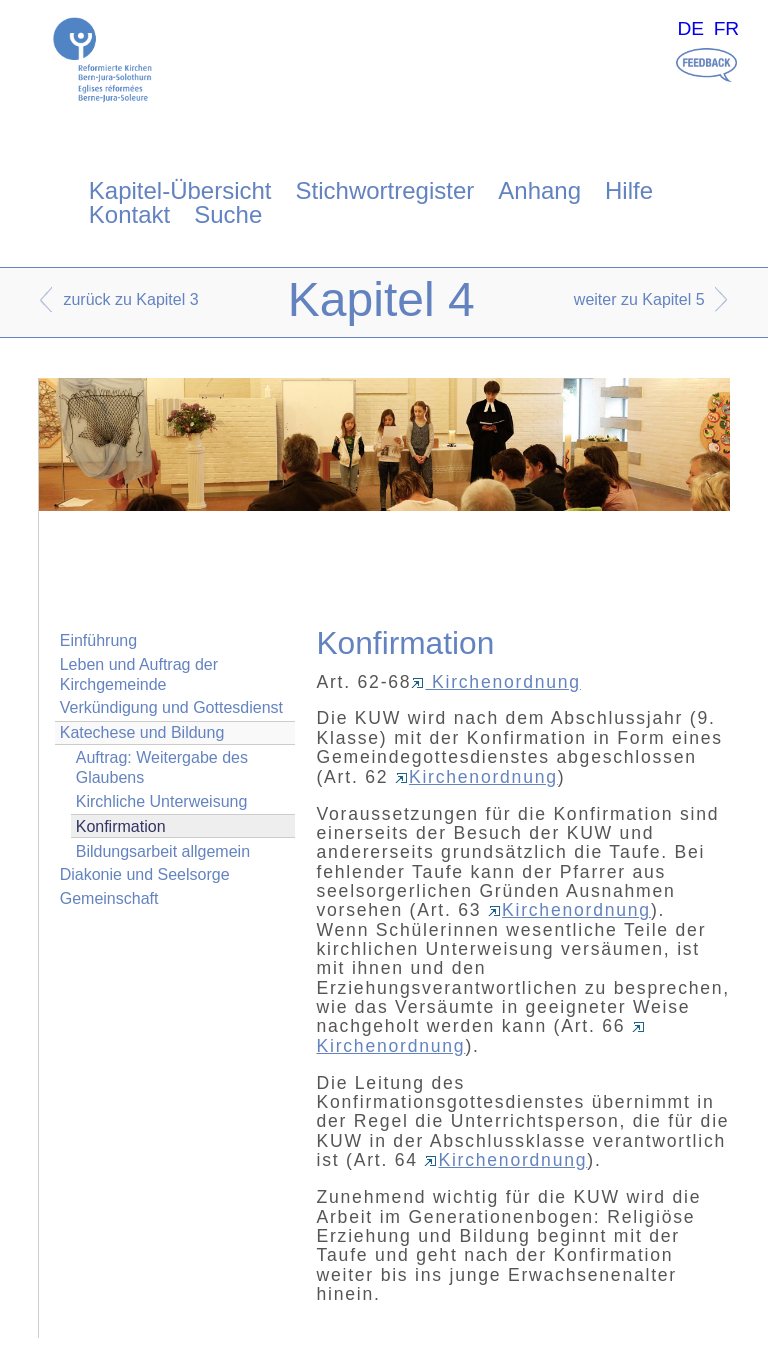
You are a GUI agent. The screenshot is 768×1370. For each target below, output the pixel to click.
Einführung (98, 640)
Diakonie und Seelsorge (145, 874)
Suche (228, 214)
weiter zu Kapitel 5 (639, 299)
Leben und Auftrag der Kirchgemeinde (139, 674)
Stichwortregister (385, 190)
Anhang (539, 190)
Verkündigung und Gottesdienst (171, 707)
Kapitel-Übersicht (180, 190)
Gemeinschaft (109, 898)
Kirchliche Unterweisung (162, 801)
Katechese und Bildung (142, 732)
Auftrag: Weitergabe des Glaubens (162, 767)
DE (690, 28)
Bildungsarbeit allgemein (163, 851)
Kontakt (129, 214)
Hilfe (629, 190)
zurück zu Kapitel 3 (130, 299)
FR (727, 28)
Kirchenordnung (496, 682)
